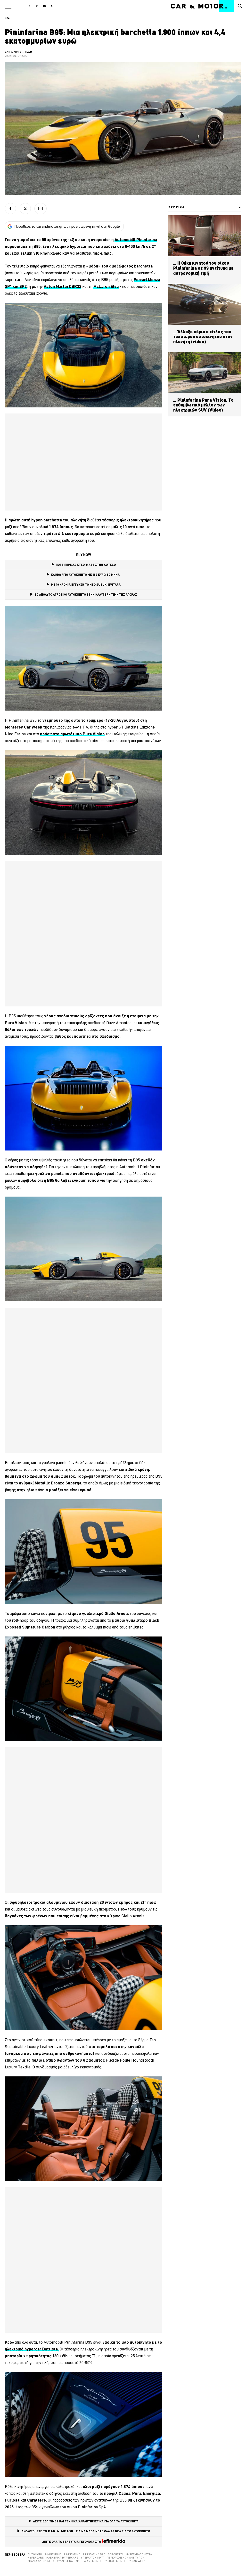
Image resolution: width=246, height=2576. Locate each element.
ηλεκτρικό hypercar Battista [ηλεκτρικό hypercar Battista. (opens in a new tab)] (31, 2349)
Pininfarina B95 (94, 2554)
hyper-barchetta (139, 2554)
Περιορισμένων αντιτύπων (125, 2557)
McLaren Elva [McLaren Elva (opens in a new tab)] (106, 286)
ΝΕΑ (7, 18)
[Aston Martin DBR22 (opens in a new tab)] (62, 286)
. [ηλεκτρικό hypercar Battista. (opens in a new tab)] (58, 2349)
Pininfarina (72, 2554)
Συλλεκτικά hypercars (73, 2561)
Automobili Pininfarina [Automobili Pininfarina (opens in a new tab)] (136, 239)
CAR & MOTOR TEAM (18, 51)
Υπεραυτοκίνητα (92, 2557)
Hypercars (36, 2557)
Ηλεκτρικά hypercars (62, 2557)
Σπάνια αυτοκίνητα (41, 2561)
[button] (11, 6)
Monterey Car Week (131, 2561)
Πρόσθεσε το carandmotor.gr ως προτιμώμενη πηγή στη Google (64, 226)
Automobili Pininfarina (44, 2554)
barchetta (115, 2554)
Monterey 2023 (103, 2561)
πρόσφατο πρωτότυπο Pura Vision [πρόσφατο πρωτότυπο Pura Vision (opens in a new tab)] (72, 733)
